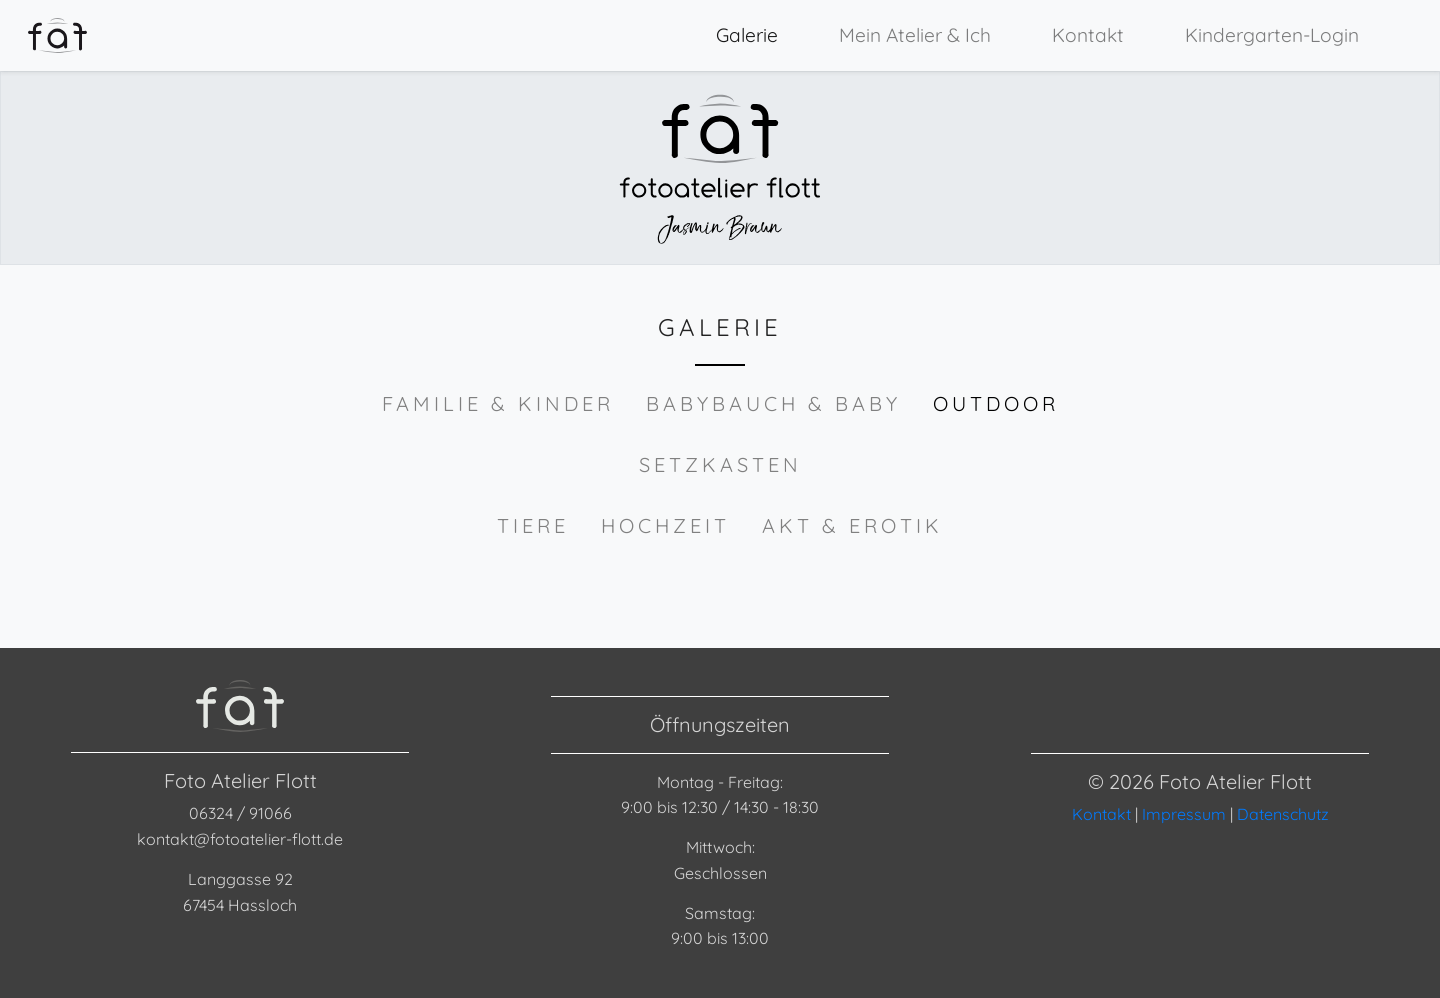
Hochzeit (665, 525)
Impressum (1184, 814)
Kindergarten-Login (1272, 35)
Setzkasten (720, 464)
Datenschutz (1283, 814)
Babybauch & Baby (773, 403)
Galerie (747, 35)
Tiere (533, 525)
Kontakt (1088, 35)
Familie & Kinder (498, 403)
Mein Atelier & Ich (915, 35)
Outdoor (996, 403)
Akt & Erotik (852, 525)
